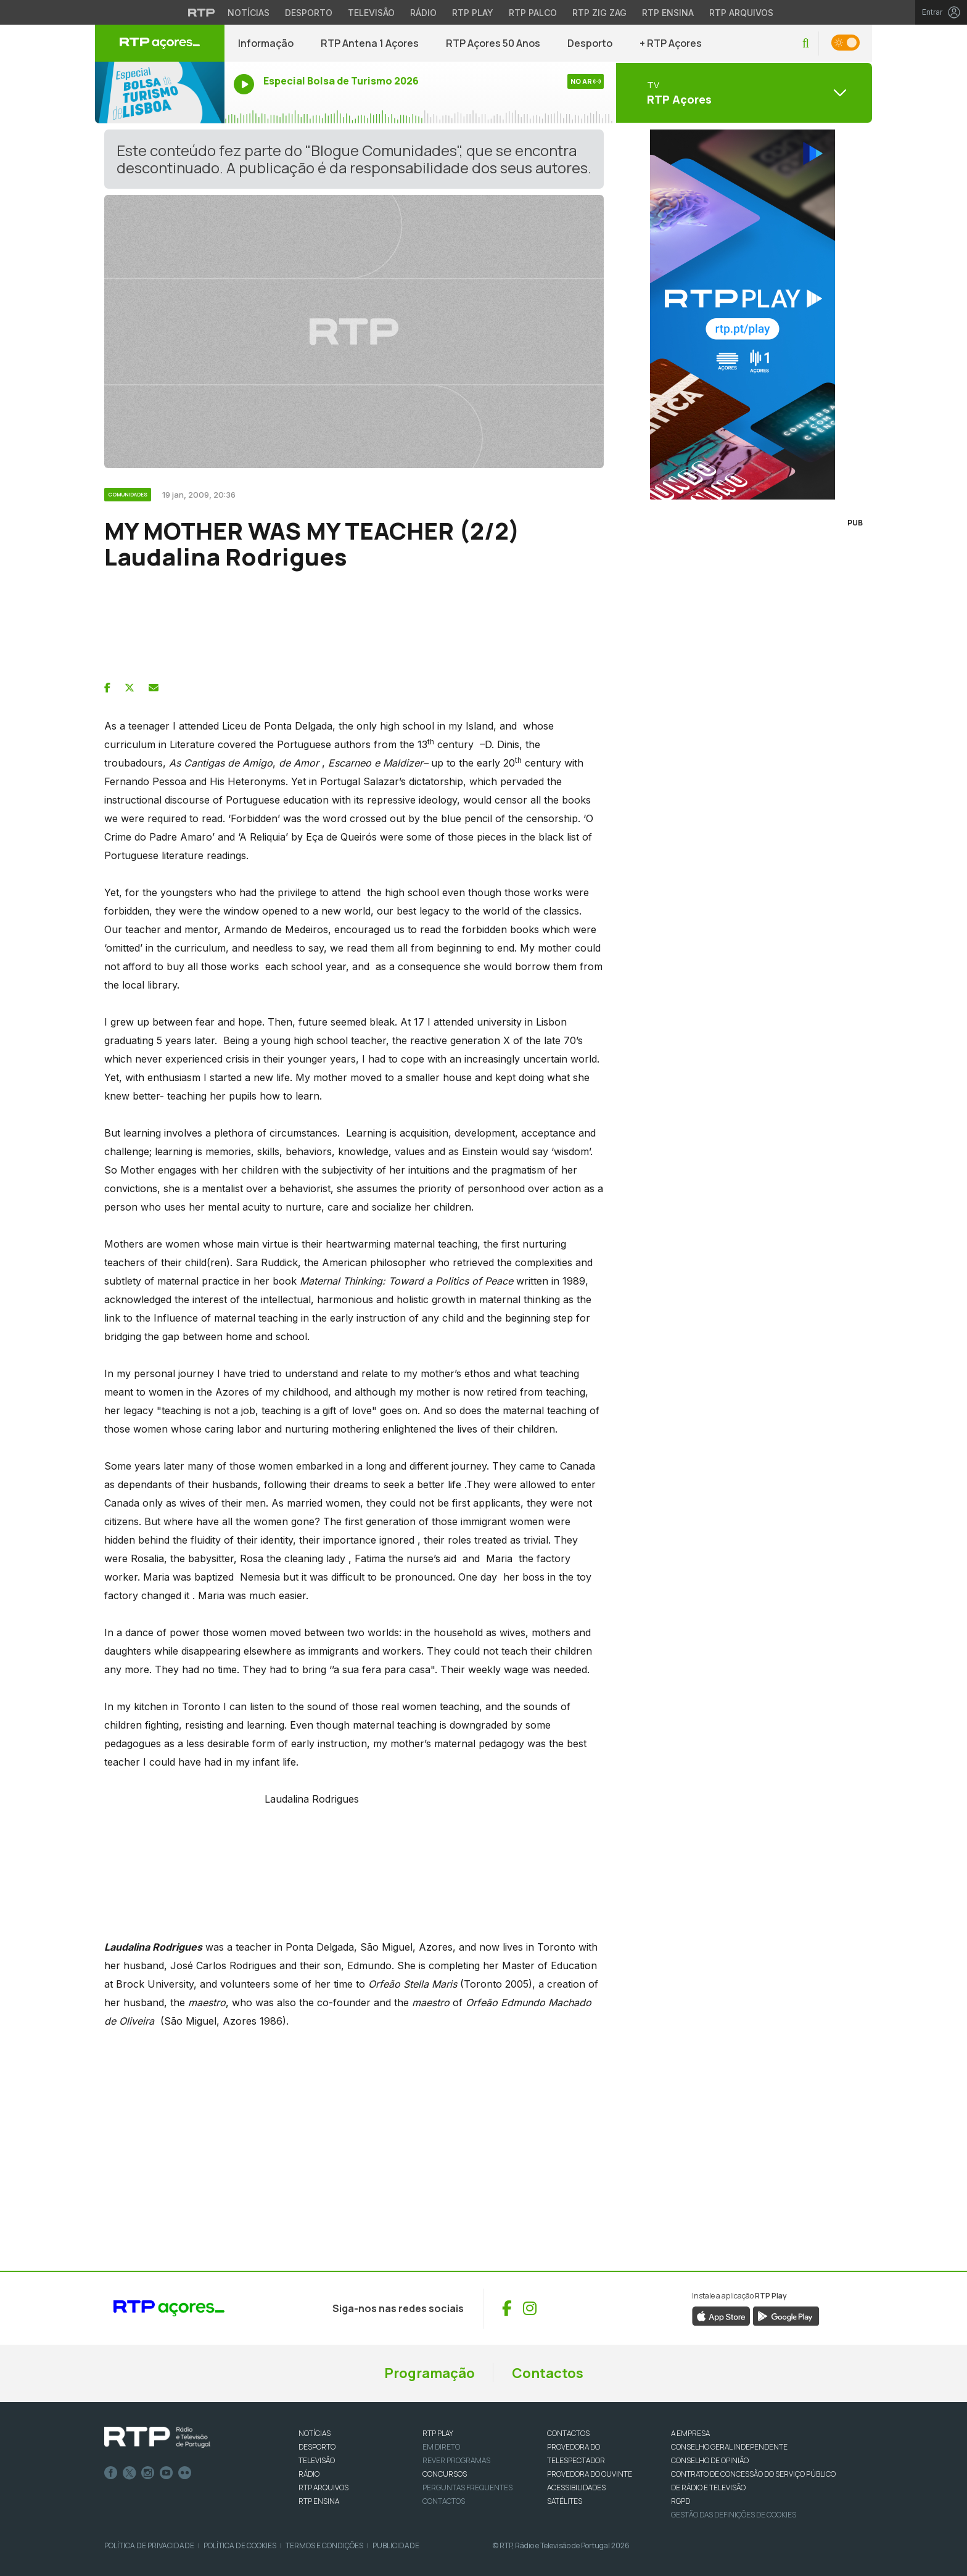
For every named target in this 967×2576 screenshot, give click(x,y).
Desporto (589, 43)
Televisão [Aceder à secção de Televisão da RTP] (371, 12)
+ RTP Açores (671, 43)
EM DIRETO (441, 2447)
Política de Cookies (240, 2545)
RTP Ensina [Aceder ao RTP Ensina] (668, 12)
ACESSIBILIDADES (576, 2487)
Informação (266, 43)
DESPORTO (316, 2447)
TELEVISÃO (316, 2460)
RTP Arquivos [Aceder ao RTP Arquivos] (741, 12)
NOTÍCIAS (314, 2433)
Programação (429, 2373)
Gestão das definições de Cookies (733, 2514)
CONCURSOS (444, 2474)
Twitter (129, 2473)
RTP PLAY (437, 2433)
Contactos (547, 2373)
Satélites (564, 2501)
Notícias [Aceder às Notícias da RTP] (249, 12)
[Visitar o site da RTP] (201, 12)
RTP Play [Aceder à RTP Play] (472, 12)
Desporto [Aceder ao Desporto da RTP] (308, 12)
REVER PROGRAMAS (456, 2460)
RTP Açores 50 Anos (493, 43)
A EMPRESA (690, 2433)
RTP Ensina (318, 2501)
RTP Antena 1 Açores (370, 43)
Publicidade (395, 2545)
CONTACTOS (568, 2433)
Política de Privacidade (149, 2545)
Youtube (166, 2473)
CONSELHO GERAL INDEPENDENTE (729, 2447)
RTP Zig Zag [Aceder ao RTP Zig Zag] (599, 12)
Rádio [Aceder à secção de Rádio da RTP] (423, 12)
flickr (185, 2473)
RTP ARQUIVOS (323, 2487)
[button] (805, 43)
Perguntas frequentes (467, 2487)
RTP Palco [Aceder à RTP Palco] (533, 12)
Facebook (111, 2473)
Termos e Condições (324, 2545)
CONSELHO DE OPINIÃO (710, 2460)
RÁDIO (308, 2474)
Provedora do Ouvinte (589, 2474)
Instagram (148, 2473)
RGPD (680, 2501)
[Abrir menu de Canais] (742, 92)
